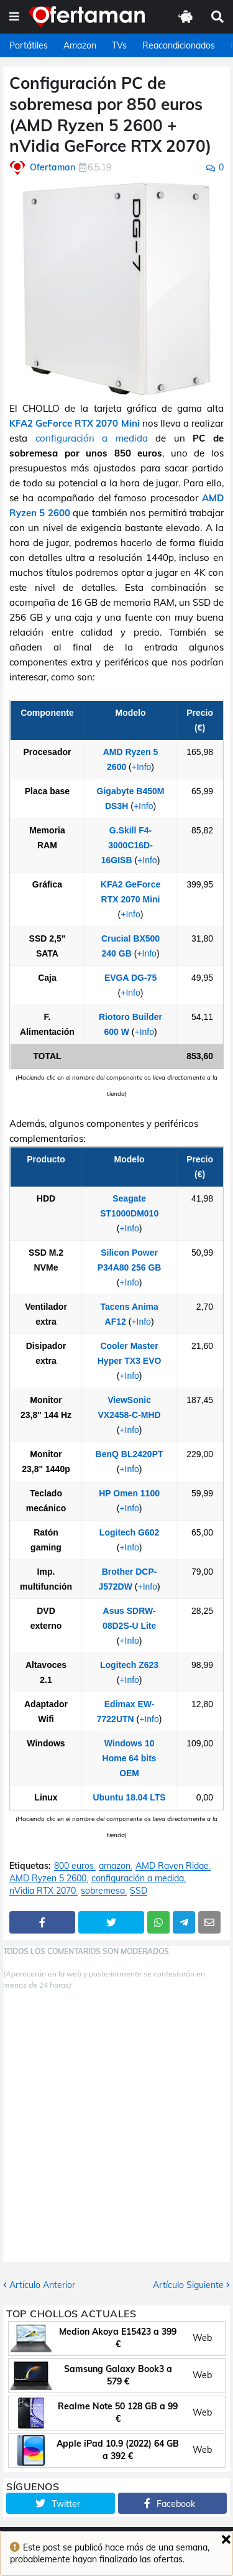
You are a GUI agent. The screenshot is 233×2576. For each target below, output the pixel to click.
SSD (138, 1891)
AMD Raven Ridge (172, 1866)
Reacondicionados (178, 45)
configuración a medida (91, 438)
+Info (142, 767)
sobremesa (103, 1891)
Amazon (79, 45)
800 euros (74, 1866)
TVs (119, 45)
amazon (114, 1866)
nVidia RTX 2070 (42, 1891)
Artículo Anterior (42, 2285)
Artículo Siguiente (188, 2285)
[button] (14, 16)
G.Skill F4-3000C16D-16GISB (127, 845)
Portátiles (28, 45)
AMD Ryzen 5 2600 (47, 1878)
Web (202, 2337)
